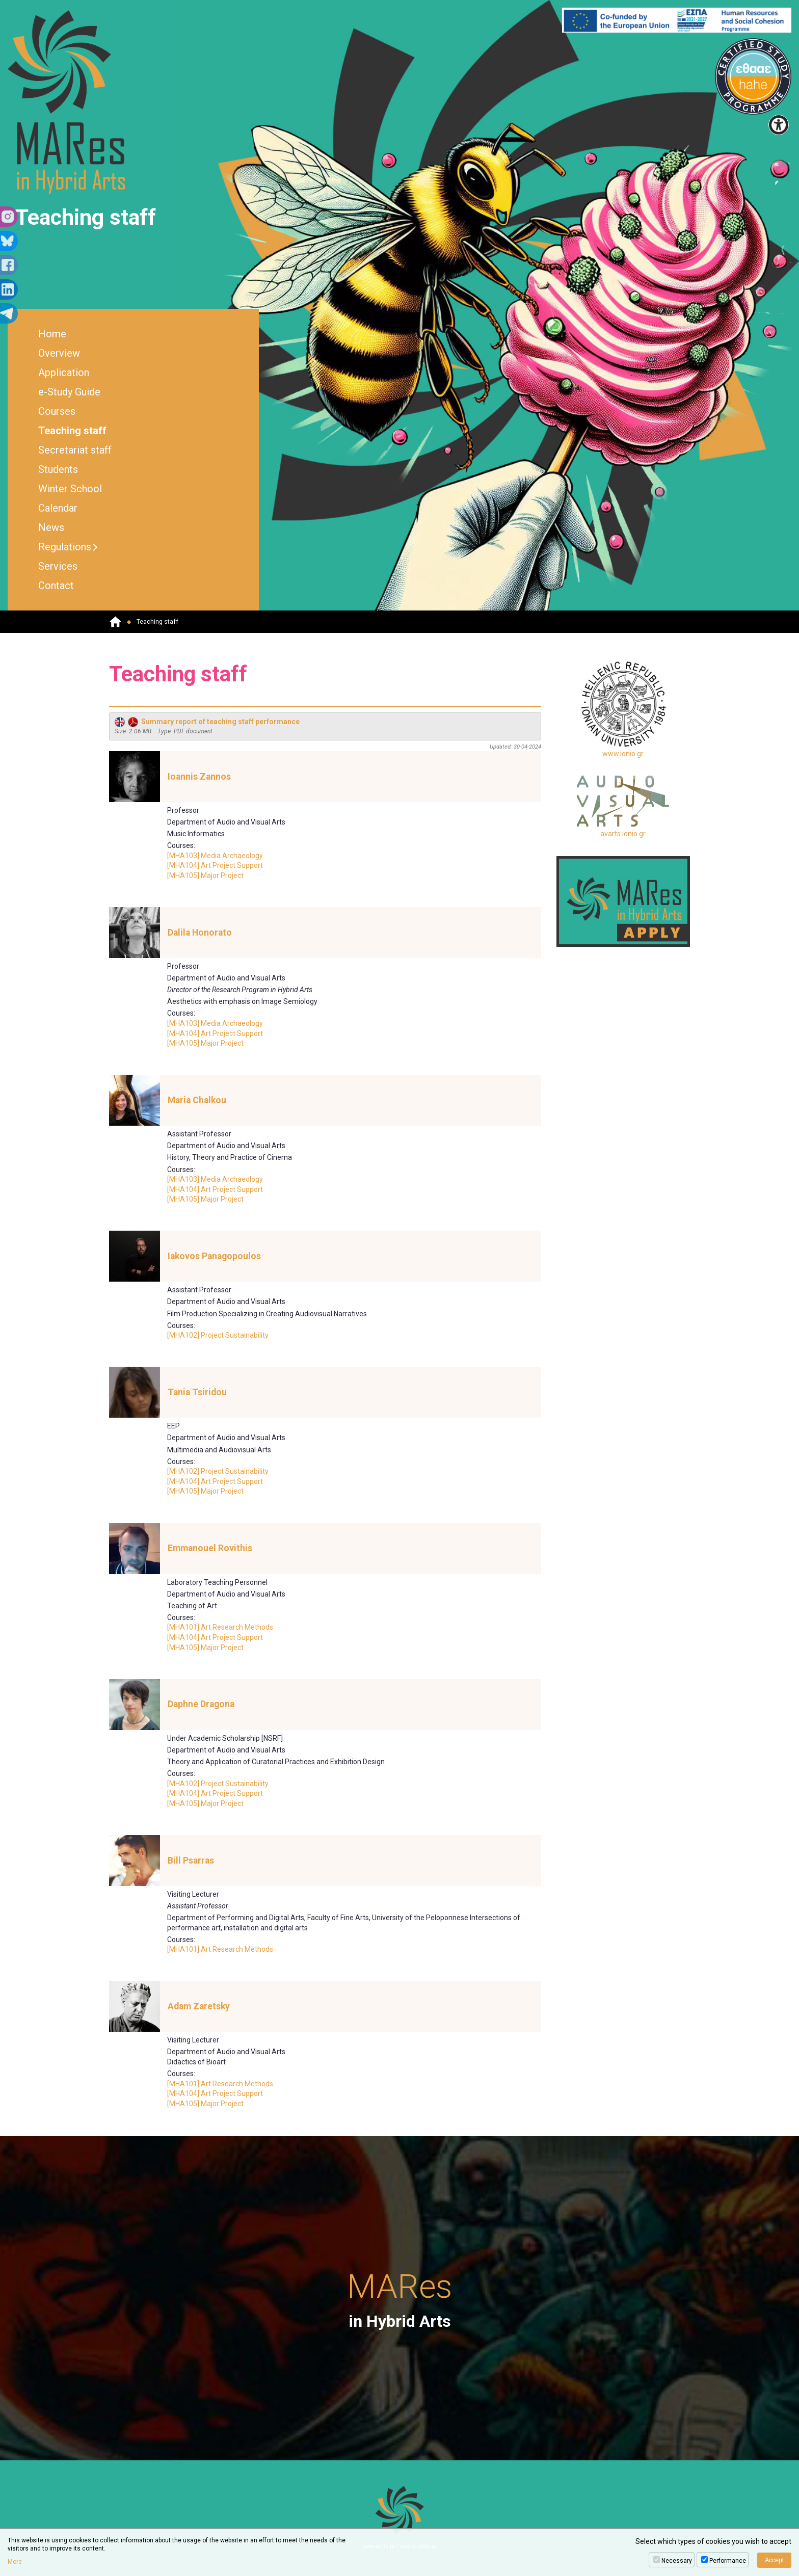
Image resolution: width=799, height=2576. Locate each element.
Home (52, 334)
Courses (56, 411)
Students (58, 469)
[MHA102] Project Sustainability (218, 1335)
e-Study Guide (69, 392)
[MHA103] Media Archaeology (215, 856)
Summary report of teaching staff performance (207, 722)
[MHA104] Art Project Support (215, 865)
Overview (59, 353)
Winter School (70, 489)
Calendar (57, 508)
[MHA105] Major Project (205, 875)
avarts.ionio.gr (623, 807)
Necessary (676, 2560)
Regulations (64, 547)
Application (63, 372)
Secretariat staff (75, 450)
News (51, 527)
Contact (56, 585)
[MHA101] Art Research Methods (220, 1627)
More (15, 2561)
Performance (727, 2560)
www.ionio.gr (623, 709)
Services (57, 566)
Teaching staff (72, 430)
